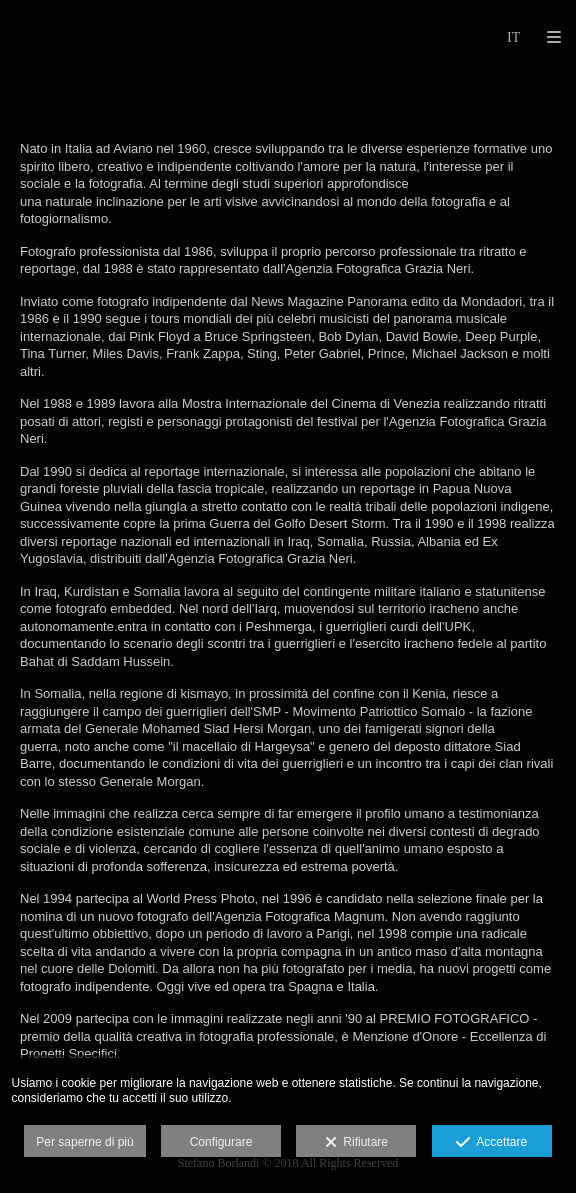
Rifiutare (356, 1143)
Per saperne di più (84, 1142)
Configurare (221, 1142)
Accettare (491, 1143)
